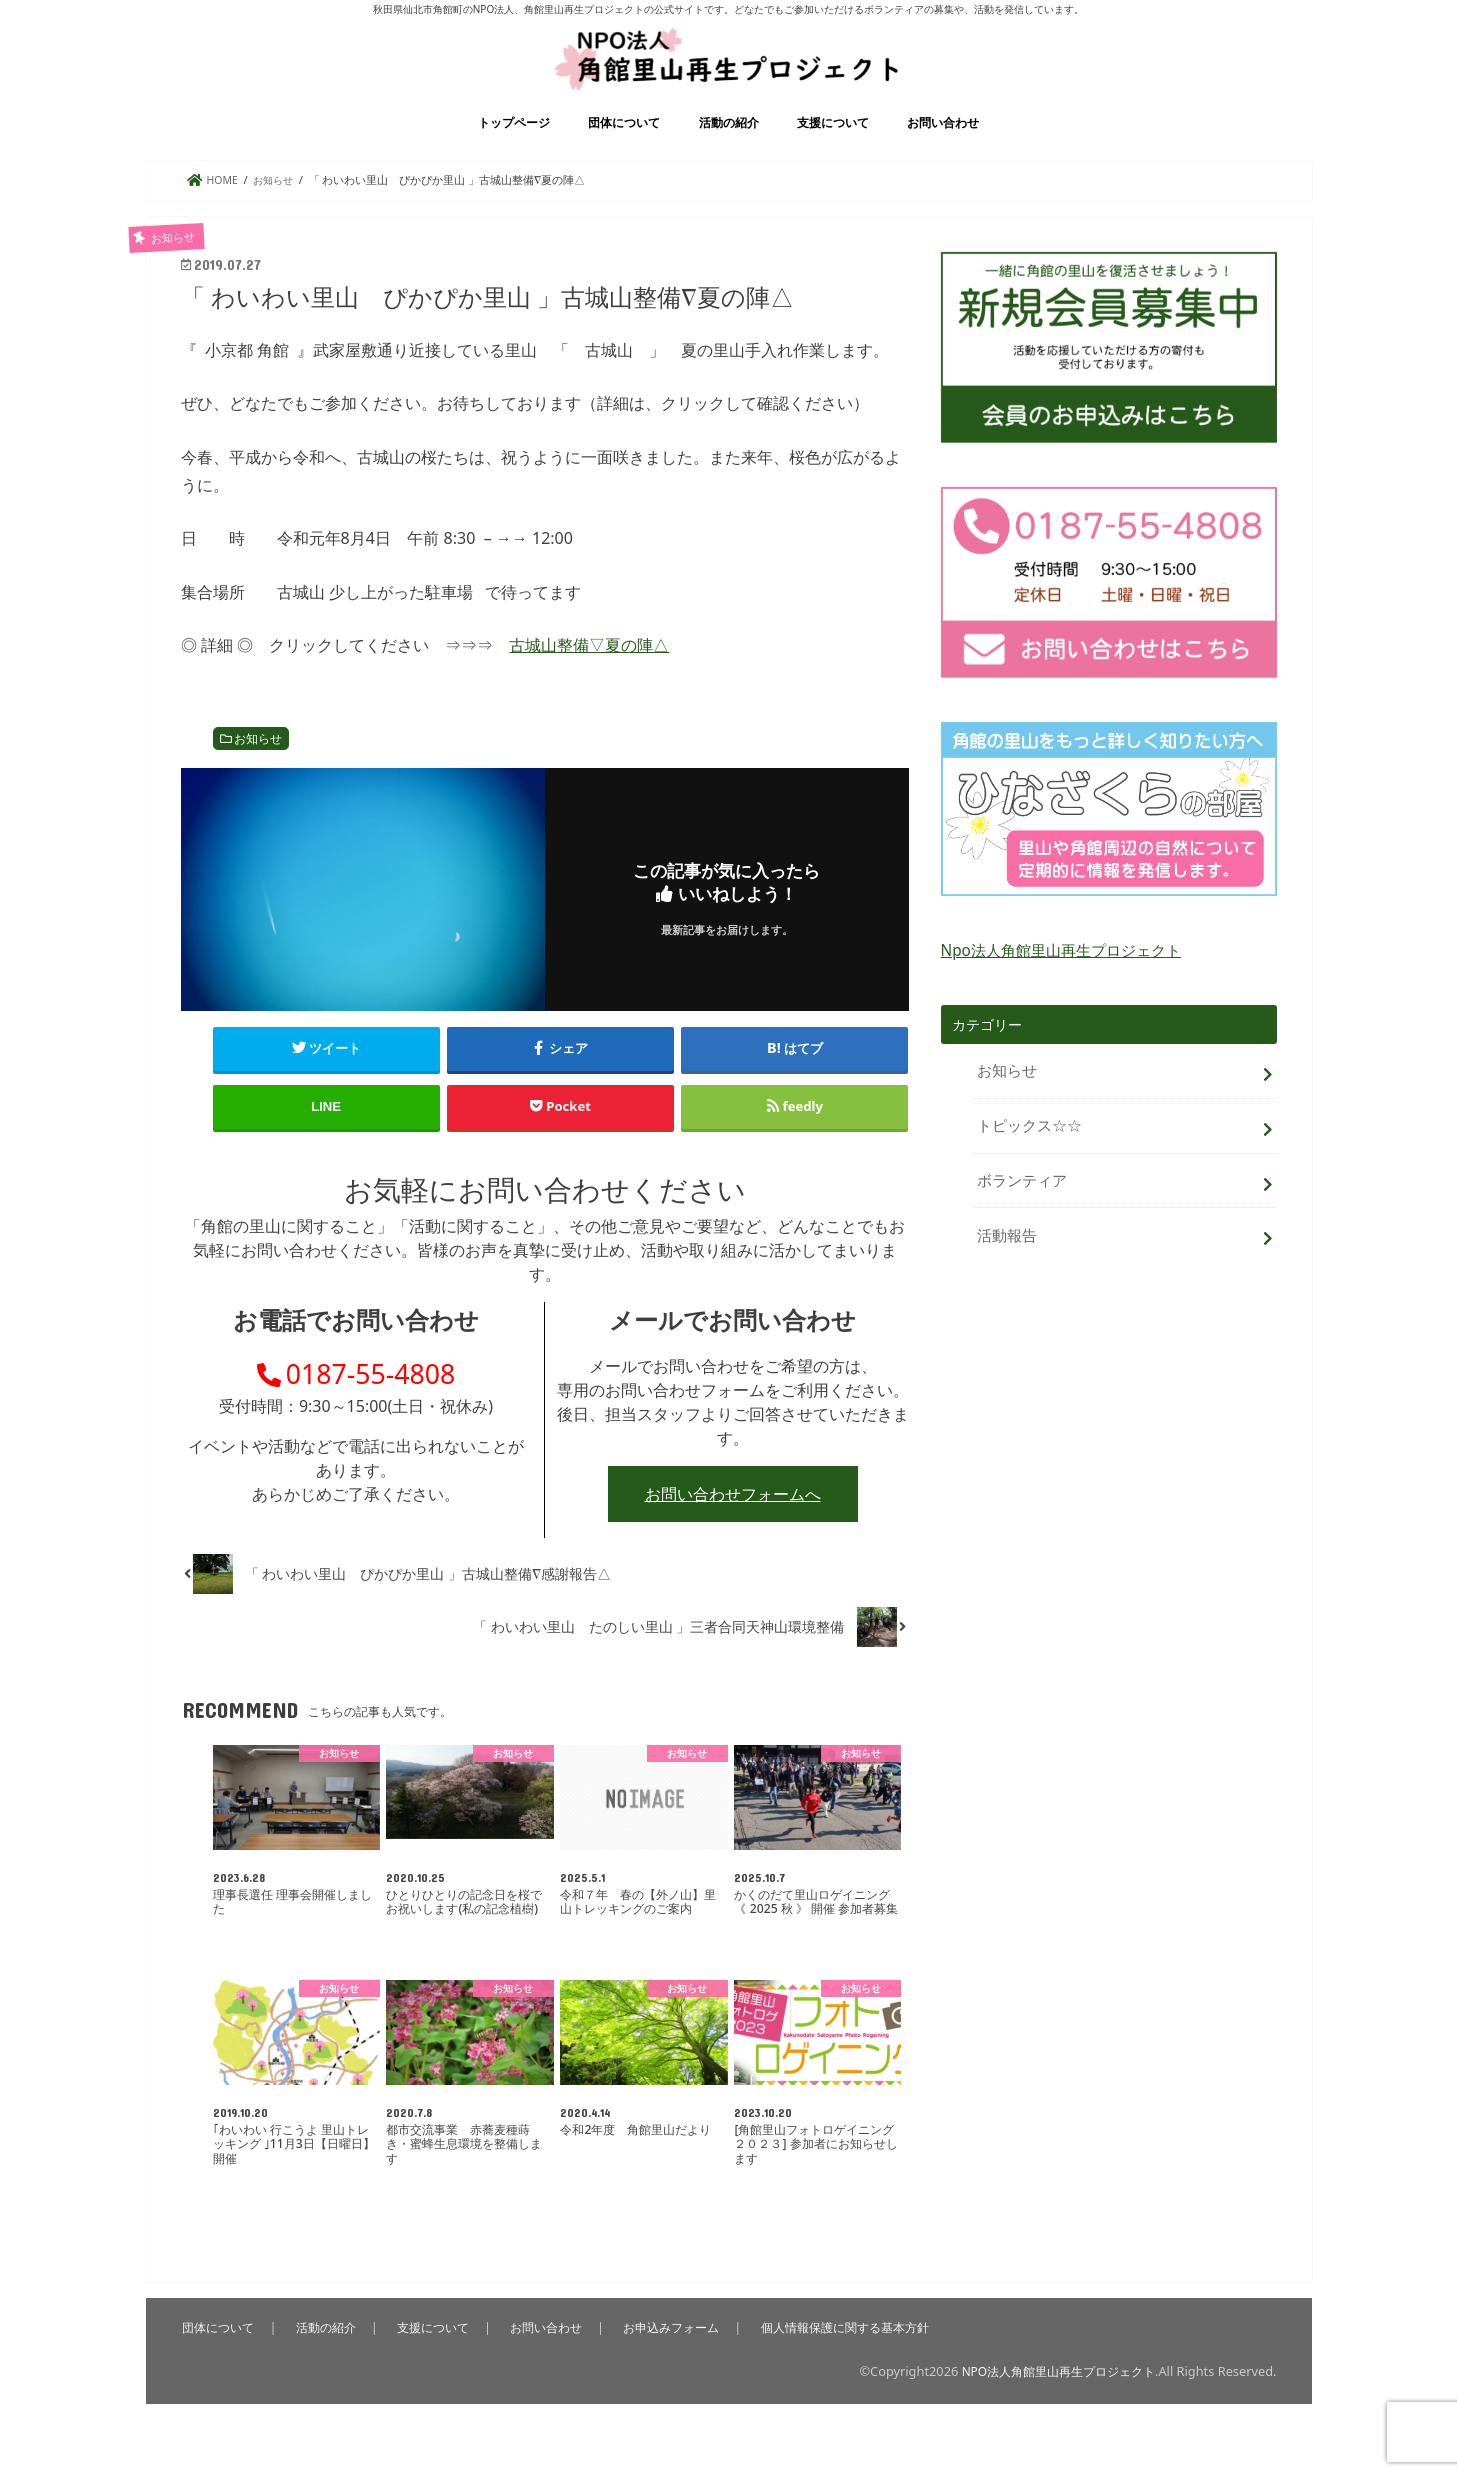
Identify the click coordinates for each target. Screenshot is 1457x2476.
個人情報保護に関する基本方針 (861, 2366)
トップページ (514, 148)
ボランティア (1019, 1196)
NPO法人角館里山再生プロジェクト (1050, 2410)
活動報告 (1005, 1247)
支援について (833, 148)
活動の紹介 (729, 148)
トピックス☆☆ (1026, 1145)
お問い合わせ (943, 148)
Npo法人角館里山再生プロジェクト (1053, 975)
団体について (624, 148)
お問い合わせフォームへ (733, 1534)
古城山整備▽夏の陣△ (589, 672)
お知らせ (258, 764)
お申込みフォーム (680, 2366)
